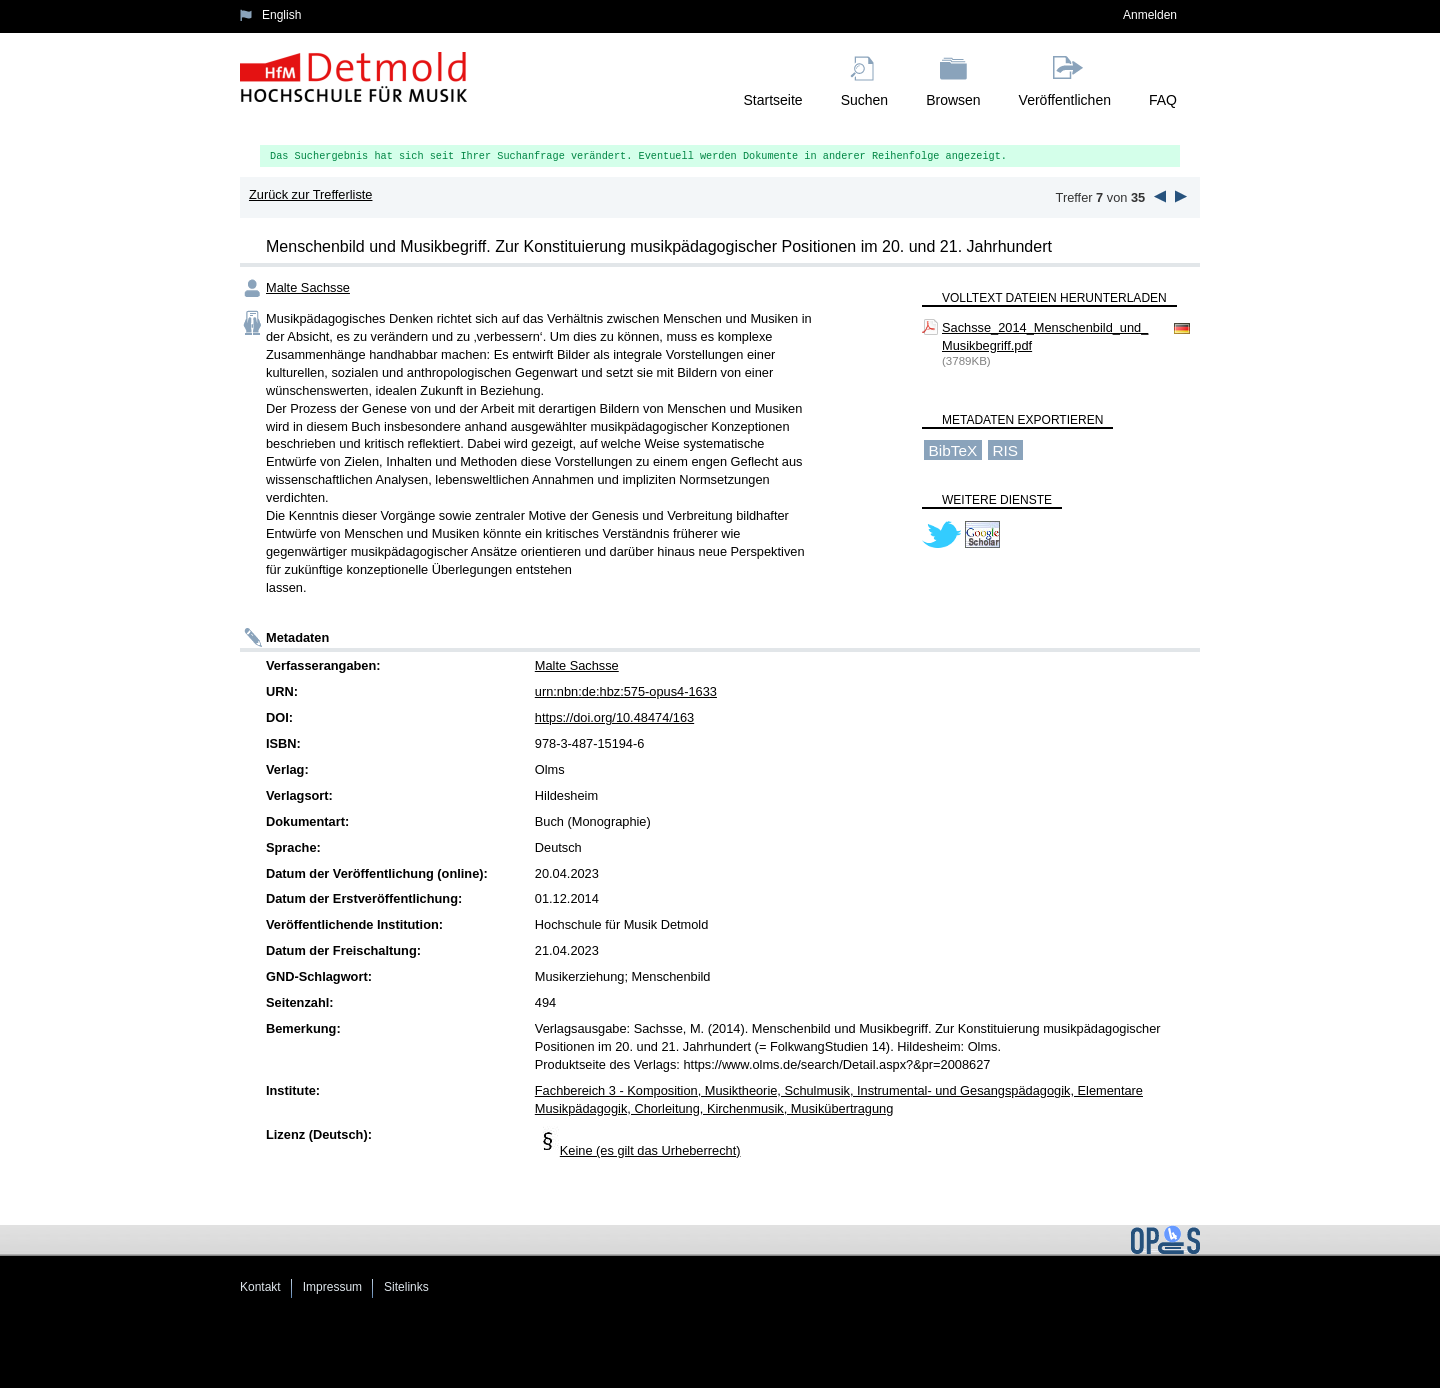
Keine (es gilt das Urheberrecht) (650, 1150)
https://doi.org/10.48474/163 (614, 717)
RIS (1005, 449)
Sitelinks (406, 1287)
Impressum (332, 1287)
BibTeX (953, 449)
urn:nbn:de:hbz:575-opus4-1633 (626, 691)
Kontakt (260, 1287)
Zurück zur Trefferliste (311, 194)
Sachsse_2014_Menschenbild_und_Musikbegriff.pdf (1045, 336)
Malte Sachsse (308, 287)
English (281, 15)
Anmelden (1150, 15)
